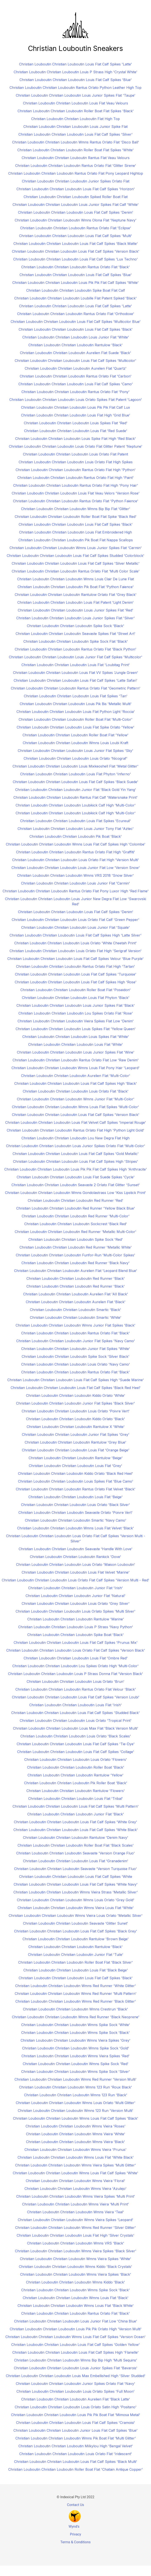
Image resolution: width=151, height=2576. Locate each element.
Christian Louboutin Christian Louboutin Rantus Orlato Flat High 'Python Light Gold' (75, 1130)
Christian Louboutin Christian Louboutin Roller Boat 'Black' (75, 1767)
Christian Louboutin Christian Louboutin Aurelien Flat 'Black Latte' (75, 2399)
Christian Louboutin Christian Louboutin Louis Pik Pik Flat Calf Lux (75, 407)
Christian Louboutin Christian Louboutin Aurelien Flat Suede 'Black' (75, 353)
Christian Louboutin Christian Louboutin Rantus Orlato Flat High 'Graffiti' (75, 852)
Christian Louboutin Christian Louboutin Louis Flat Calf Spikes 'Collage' (75, 1752)
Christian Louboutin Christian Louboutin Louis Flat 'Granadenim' (75, 1861)
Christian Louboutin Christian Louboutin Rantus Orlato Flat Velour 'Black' (75, 1689)
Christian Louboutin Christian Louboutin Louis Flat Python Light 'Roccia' (75, 711)
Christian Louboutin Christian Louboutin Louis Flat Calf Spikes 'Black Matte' (75, 243)
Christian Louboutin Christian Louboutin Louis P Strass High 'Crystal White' (75, 72)
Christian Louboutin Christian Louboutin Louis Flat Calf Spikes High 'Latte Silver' (75, 935)
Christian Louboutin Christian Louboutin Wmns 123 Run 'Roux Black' (75, 2087)
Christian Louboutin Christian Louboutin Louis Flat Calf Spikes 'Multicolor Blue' (76, 321)
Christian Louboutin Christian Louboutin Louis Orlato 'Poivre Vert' (76, 1411)
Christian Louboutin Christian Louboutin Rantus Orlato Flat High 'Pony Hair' (75, 485)
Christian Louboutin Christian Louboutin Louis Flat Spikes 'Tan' (75, 696)
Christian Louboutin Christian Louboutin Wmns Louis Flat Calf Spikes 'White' (75, 2173)
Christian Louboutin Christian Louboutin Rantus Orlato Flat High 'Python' (76, 470)
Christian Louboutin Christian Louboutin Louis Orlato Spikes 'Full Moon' (75, 2391)
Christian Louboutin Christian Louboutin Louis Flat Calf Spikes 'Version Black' (75, 251)
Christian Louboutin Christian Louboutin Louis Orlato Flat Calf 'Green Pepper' (75, 919)
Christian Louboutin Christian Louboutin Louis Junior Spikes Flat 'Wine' (75, 1052)
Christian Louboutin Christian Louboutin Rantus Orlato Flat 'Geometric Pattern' (75, 688)
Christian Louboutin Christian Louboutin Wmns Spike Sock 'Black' (75, 2032)
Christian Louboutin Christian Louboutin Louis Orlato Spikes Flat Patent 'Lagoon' (75, 399)
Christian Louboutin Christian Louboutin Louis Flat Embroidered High (75, 532)
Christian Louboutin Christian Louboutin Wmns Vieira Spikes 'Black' (75, 2274)
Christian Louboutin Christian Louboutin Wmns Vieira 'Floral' (75, 2181)
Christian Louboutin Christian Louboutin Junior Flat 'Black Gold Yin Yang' (75, 789)
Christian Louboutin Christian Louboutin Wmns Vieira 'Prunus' (75, 2149)
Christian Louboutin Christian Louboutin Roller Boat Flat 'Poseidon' (75, 990)
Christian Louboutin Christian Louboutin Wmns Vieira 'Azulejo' (75, 2188)
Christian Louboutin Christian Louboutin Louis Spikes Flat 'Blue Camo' (75, 1481)
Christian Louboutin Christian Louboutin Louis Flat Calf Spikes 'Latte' (75, 64)
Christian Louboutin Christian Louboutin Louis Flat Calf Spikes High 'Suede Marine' (75, 1380)
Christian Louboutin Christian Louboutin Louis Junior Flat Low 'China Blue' (75, 2321)
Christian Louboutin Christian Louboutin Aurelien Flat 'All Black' (75, 1294)
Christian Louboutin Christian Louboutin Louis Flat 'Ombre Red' (76, 1658)
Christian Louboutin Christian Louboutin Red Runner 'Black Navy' (75, 1263)
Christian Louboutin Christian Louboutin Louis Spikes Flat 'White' (75, 1036)
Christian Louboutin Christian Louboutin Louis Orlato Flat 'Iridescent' (75, 2454)
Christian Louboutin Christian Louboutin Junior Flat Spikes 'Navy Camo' (75, 1341)
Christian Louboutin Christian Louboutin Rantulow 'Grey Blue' (75, 1442)
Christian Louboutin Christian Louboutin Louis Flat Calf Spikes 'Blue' (75, 80)
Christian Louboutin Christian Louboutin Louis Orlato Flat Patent (75, 454)
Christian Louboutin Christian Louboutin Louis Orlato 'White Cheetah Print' (75, 943)
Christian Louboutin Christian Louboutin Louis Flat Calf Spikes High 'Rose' (75, 982)
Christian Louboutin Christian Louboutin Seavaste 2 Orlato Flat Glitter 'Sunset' (75, 1185)
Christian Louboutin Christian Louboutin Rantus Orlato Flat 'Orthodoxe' (75, 314)
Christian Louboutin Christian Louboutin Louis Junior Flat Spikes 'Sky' (75, 750)
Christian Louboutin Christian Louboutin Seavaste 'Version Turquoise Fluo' (75, 1869)
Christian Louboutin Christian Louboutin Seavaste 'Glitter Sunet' (75, 1923)
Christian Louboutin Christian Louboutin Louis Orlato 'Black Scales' (75, 1736)
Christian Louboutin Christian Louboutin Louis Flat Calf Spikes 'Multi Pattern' (76, 1806)
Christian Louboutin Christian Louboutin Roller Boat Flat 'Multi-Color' (75, 719)
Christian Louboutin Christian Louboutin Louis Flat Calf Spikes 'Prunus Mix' (76, 1642)
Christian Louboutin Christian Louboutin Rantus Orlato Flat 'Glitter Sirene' (75, 165)
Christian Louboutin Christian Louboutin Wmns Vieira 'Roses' (75, 2126)
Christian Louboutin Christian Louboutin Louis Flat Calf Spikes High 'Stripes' (75, 1161)
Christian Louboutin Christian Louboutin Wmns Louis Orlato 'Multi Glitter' (75, 2103)
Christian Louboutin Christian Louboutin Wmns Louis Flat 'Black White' (76, 2305)
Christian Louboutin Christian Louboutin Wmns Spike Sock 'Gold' (75, 2048)
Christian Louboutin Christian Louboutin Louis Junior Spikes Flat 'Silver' (75, 618)
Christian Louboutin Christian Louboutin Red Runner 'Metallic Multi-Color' (75, 1231)
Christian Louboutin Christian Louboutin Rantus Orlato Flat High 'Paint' (75, 477)
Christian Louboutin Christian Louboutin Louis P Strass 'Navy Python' (75, 1627)
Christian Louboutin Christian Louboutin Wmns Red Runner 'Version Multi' (75, 2079)
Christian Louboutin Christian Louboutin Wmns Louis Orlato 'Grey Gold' (75, 1900)
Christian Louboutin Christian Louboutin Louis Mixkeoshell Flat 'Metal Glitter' (75, 766)
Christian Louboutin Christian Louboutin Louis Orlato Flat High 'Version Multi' (75, 860)
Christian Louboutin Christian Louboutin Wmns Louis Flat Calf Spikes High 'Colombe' (75, 844)
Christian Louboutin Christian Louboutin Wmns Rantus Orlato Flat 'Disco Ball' (75, 142)
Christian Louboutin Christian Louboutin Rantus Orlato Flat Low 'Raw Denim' (76, 1060)
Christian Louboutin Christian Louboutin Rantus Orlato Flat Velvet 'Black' (75, 1489)
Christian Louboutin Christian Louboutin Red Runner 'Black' (75, 1278)
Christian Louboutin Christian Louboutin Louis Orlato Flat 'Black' (75, 1091)
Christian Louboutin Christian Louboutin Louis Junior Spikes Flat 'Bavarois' (75, 2368)
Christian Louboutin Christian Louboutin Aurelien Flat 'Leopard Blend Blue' (75, 1270)
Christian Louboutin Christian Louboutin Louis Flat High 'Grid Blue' (75, 415)
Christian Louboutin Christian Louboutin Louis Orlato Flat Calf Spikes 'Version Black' (75, 1650)
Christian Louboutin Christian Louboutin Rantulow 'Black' (75, 345)
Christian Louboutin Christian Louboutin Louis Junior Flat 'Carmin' (75, 883)
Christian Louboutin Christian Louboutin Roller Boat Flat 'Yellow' (75, 735)
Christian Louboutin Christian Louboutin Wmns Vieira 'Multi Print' (75, 2204)
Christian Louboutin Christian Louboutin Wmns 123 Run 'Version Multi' (75, 2110)
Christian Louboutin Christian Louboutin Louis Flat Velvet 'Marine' (76, 1572)
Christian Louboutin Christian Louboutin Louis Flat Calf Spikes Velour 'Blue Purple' (75, 958)
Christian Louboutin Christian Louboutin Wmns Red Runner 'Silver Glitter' (75, 2227)
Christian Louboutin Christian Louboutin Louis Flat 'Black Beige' (75, 1970)
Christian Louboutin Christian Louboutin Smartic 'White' (75, 1317)
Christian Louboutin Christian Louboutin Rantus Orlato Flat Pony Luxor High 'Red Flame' (76, 891)
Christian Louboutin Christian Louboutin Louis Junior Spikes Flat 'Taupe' (75, 95)
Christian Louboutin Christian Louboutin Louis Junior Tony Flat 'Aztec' (76, 828)
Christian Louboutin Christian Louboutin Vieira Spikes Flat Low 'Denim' (76, 1021)
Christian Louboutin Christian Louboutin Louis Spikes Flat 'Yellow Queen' (76, 1029)
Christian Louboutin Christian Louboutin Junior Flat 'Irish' (75, 1588)
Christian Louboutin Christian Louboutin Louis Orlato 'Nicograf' (75, 758)
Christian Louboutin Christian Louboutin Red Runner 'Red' (75, 1200)
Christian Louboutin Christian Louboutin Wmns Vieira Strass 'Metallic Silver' (75, 1892)
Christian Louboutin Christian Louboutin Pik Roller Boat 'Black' (75, 1783)
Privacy (75, 2534)
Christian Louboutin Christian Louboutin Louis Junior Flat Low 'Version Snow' (75, 867)
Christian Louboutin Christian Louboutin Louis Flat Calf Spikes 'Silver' (75, 134)
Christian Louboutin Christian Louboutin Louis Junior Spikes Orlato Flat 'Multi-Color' (75, 1146)
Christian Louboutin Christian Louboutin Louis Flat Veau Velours (75, 103)
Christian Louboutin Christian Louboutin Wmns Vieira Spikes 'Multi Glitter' (75, 2165)
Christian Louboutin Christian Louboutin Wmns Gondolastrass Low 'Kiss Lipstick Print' (75, 1192)
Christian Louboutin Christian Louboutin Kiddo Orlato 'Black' (75, 1419)
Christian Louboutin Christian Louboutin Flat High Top (75, 119)
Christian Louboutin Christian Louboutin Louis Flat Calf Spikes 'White (75, 1876)
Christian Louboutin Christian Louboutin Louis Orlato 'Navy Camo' (75, 1364)
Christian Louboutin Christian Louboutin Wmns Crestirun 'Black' (75, 2009)
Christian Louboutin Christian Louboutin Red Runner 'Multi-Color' (76, 1216)
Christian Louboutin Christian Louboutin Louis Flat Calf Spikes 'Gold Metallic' (76, 1153)
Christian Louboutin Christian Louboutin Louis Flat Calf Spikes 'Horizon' (75, 189)
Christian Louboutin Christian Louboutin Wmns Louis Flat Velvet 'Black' (75, 1528)
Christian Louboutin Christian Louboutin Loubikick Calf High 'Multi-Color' (76, 805)
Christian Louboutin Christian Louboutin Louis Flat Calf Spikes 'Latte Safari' (75, 680)
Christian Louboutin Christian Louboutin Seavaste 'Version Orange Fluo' (75, 1853)
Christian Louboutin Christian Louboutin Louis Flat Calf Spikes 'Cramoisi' (75, 2422)
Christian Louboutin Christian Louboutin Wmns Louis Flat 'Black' (75, 2298)
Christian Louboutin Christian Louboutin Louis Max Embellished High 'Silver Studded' (75, 2376)
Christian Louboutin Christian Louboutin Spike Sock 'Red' (75, 1239)
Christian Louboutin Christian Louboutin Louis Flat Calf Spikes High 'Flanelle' (75, 2352)
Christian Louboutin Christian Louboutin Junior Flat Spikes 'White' (75, 1349)
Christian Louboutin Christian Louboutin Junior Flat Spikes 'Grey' (75, 1434)
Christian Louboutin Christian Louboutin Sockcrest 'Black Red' (75, 1224)
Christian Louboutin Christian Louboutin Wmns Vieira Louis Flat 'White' (76, 1908)
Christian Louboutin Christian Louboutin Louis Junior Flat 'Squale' (75, 927)
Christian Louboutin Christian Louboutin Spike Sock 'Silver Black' (75, 1356)
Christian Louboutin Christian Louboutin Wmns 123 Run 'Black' (75, 2095)
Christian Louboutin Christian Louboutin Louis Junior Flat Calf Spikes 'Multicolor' (75, 657)
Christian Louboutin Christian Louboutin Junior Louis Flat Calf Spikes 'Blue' (75, 2430)
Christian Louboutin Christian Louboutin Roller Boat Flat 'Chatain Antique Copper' (75, 2469)
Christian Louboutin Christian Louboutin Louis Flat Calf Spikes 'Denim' (75, 212)
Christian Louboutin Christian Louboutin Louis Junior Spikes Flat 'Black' (75, 1005)
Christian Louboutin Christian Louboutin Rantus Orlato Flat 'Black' (75, 267)
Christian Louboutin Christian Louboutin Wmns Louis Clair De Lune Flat (75, 579)
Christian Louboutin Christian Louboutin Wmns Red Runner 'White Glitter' (75, 1986)
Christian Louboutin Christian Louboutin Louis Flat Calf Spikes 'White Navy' (76, 1884)
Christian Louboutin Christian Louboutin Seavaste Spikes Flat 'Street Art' (75, 633)
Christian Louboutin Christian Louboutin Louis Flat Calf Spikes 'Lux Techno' (75, 259)
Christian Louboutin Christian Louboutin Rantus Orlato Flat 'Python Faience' (75, 501)
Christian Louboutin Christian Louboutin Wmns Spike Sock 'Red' (75, 2064)
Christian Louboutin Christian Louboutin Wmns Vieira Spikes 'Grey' (75, 2040)
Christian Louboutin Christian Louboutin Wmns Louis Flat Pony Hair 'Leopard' (75, 1068)
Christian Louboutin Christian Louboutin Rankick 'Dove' (75, 1557)
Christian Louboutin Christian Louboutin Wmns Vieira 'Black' (75, 2142)
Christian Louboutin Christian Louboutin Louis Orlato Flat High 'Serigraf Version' (75, 951)
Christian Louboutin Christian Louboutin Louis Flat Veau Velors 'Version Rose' (76, 493)
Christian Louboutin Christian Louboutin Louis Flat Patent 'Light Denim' (75, 602)
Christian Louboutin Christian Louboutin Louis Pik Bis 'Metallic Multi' (76, 704)
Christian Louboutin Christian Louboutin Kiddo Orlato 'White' (75, 1395)
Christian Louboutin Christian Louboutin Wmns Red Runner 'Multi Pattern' (75, 1993)
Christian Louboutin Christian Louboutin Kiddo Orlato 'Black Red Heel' (75, 1473)
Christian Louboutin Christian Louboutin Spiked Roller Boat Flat (76, 197)
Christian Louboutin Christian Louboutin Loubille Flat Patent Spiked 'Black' (75, 298)
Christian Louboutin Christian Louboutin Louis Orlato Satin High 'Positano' (75, 2407)
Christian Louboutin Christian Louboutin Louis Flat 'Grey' (75, 1466)
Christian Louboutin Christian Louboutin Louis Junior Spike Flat (75, 126)
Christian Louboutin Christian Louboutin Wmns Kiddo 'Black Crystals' (75, 2266)
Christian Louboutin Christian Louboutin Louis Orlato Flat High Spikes (76, 462)
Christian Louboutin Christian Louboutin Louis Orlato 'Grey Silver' (76, 1603)
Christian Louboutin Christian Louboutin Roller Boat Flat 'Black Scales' (76, 1845)
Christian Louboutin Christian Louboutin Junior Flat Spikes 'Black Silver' (75, 1403)
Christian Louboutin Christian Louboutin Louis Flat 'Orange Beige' (75, 1450)
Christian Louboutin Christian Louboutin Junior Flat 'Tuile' (75, 1954)
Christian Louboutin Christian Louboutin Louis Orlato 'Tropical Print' (76, 1720)
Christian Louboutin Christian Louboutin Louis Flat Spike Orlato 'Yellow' (75, 727)
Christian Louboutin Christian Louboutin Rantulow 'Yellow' (75, 1775)
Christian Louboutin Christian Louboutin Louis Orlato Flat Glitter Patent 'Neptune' (75, 446)
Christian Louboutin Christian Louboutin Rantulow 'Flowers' (75, 1791)
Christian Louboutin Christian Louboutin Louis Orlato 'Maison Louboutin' (75, 1564)
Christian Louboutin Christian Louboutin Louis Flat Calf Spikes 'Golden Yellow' (75, 2344)
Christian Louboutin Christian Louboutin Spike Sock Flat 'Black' (75, 641)
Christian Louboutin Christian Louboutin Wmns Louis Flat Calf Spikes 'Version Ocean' (75, 2337)
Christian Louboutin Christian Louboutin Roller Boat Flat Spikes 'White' (75, 150)
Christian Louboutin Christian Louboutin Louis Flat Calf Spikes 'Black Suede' (75, 782)
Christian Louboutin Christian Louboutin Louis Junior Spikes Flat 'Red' (75, 610)
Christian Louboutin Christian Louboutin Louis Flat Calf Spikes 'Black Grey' (75, 1931)
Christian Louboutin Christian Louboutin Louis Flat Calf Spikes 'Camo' (75, 384)
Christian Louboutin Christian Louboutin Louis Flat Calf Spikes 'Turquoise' (75, 974)
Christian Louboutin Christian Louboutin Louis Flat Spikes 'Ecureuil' (75, 821)
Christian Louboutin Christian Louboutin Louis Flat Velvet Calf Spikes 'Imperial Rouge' (75, 1122)
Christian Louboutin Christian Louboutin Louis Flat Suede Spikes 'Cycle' (76, 1177)
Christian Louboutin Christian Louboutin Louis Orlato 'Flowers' (75, 1759)
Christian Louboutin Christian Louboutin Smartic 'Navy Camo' (75, 1520)
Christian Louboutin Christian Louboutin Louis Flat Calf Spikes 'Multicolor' (75, 360)
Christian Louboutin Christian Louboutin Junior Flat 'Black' (75, 1814)
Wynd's (74, 2526)
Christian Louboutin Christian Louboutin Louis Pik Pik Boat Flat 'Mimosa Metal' (75, 2415)
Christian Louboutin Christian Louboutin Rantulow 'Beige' (76, 1458)
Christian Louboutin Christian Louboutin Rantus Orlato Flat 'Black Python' (75, 649)
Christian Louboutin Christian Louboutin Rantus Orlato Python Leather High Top (75, 87)
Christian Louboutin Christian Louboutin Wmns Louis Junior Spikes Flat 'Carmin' (76, 548)
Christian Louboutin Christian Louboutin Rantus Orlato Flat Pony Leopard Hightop (75, 173)
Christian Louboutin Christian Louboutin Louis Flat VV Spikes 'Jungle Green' (75, 672)
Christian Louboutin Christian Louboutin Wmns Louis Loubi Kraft (75, 743)
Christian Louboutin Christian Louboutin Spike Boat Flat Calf (75, 290)
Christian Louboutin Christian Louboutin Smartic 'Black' (75, 1310)
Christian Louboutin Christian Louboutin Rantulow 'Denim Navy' (75, 1837)
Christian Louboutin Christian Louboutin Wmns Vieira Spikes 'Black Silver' (75, 2251)
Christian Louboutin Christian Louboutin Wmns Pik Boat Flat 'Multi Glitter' (75, 2438)
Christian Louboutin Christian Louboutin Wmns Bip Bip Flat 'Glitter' (75, 509)
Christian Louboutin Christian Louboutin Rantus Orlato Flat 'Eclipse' (75, 228)
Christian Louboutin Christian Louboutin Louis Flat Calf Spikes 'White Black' (75, 1830)
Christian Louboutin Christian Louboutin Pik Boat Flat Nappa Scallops (75, 540)
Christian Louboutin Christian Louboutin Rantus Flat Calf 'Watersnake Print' (75, 797)
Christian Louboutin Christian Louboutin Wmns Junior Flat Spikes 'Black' (75, 1325)
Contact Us (75, 2505)
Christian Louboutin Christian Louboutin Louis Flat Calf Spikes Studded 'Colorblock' (75, 555)
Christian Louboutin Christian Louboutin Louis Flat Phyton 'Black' (75, 997)
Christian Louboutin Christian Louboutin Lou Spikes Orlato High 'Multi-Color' (75, 1666)
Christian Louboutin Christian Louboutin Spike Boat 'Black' (75, 1635)
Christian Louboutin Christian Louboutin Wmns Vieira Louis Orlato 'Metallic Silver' (76, 1915)
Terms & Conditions (75, 2542)
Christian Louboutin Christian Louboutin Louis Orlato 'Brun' (75, 1681)
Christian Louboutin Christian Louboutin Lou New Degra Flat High (75, 1138)
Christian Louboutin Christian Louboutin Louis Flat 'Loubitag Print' (75, 665)
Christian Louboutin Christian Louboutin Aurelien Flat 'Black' (75, 1302)
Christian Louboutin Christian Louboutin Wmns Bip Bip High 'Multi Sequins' (75, 2360)
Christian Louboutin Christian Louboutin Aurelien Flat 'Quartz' (76, 368)
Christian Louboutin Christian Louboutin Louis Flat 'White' (75, 1044)
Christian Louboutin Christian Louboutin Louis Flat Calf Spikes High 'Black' (75, 1083)
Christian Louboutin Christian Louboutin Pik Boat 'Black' (75, 836)
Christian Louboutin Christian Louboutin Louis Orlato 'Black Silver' (75, 1505)
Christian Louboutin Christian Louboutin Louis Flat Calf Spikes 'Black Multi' (75, 2461)
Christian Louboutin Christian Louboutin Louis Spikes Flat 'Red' (75, 423)
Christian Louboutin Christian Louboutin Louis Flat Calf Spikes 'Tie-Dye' (76, 1744)
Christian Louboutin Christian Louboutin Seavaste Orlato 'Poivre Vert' (75, 1512)
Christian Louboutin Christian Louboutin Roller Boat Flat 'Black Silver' (75, 1962)
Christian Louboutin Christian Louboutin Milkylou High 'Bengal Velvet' (75, 2446)
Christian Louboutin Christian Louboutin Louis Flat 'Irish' (75, 1705)
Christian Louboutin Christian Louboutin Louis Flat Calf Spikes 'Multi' (75, 236)
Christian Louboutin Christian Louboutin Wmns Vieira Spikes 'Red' (75, 2056)
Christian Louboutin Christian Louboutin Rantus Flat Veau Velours (76, 158)
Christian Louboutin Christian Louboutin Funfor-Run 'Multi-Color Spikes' (75, 1255)
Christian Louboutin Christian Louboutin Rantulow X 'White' (76, 1427)
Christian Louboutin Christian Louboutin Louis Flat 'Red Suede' (75, 431)
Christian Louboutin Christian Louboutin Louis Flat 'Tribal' (75, 1798)
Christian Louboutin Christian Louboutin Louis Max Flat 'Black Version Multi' (75, 1728)
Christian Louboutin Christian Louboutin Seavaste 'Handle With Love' (75, 1549)
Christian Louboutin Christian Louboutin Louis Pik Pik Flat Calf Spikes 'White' (75, 282)
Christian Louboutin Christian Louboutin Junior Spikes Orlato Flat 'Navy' (75, 2383)
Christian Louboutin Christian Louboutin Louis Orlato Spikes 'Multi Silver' (75, 1611)
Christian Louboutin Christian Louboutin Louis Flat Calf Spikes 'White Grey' (75, 1822)
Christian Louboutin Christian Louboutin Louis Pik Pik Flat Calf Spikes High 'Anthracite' (75, 1169)
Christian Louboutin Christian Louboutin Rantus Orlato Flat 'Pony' (75, 392)
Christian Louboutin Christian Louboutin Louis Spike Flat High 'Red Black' (75, 438)
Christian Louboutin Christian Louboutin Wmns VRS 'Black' (75, 2243)
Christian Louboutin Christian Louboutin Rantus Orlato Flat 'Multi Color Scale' (76, 571)
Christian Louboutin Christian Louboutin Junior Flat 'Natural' (75, 1596)
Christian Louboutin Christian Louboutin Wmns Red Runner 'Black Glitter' (75, 2001)
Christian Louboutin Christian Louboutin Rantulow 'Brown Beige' (76, 1939)
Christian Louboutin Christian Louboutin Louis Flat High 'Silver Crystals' (75, 2235)
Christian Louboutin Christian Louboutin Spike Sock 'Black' (75, 626)
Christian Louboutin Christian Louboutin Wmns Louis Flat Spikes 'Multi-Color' (75, 1107)
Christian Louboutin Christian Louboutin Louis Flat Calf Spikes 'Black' (76, 329)
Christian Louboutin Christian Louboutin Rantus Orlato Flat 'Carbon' (76, 376)
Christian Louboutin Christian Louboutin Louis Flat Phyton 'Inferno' (75, 774)
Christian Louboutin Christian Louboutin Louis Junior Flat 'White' (75, 337)
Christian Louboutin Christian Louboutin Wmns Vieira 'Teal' (75, 2212)
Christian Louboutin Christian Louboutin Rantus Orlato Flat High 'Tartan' (75, 966)
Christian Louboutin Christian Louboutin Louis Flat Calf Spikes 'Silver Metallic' (76, 563)
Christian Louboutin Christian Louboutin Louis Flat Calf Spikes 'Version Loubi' (75, 1697)
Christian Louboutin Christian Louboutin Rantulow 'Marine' (75, 1619)
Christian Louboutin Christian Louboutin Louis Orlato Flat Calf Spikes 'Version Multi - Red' (75, 1580)
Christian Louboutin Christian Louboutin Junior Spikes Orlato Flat (75, 181)
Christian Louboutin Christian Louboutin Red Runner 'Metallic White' (75, 1247)
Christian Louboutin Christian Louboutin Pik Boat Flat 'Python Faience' (76, 587)
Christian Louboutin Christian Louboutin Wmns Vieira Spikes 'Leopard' (75, 2220)
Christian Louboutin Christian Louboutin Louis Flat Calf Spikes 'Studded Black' (75, 1713)
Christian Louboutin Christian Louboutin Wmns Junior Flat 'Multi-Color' (75, 1099)
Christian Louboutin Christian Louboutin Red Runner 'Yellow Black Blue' (75, 1208)
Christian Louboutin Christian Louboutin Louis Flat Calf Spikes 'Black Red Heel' (76, 1388)
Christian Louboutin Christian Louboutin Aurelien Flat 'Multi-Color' (75, 1075)
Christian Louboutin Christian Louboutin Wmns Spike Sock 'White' (75, 2025)
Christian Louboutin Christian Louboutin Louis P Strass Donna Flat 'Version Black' (75, 1674)
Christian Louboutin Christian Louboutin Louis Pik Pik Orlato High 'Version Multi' (75, 2329)
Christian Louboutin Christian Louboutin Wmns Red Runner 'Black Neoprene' (75, 2017)
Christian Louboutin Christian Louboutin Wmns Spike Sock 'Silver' (75, 2071)
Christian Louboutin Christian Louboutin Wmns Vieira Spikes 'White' (75, 2259)
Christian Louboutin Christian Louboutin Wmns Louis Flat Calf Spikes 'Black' (75, 2118)
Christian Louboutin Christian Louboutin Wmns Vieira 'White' (75, 2134)
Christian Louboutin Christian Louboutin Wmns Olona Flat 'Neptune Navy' (75, 220)
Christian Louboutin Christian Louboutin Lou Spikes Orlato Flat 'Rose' (75, 1013)
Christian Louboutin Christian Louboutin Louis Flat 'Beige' (75, 1497)
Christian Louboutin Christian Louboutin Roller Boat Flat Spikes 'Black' (76, 111)
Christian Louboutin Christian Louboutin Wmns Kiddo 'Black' (75, 2282)
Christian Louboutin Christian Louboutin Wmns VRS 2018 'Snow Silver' (75, 875)
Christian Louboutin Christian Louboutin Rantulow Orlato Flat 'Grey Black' (75, 594)
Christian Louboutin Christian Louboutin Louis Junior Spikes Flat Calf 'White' (76, 204)
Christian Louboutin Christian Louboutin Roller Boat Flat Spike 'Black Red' (75, 516)
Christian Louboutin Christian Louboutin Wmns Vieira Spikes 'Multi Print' (75, 2196)
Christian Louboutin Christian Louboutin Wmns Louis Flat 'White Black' (76, 2157)
